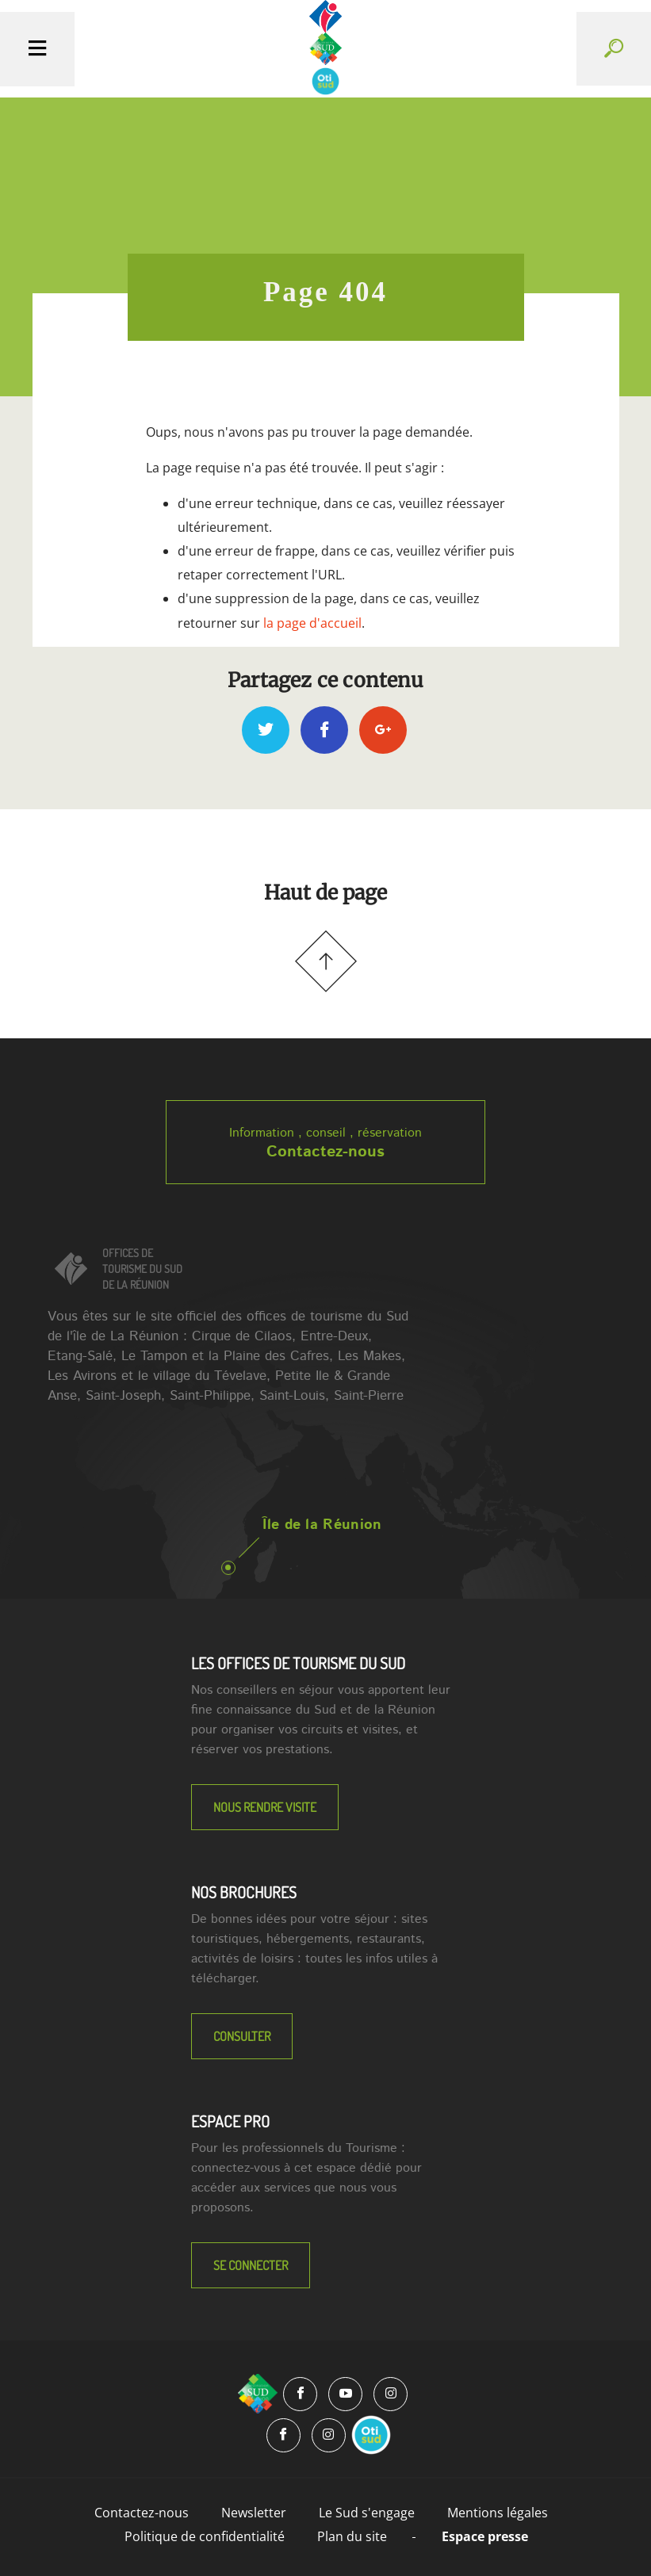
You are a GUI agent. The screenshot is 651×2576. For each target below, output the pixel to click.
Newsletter (253, 2512)
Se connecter (250, 2265)
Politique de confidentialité (204, 2536)
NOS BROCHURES (244, 1892)
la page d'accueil (312, 623)
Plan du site (352, 2536)
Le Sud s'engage (367, 2512)
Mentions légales (497, 2512)
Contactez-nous (325, 1152)
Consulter (241, 2036)
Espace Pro (230, 2121)
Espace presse (485, 2536)
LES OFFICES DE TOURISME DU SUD (298, 1663)
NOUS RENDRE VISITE (264, 1807)
